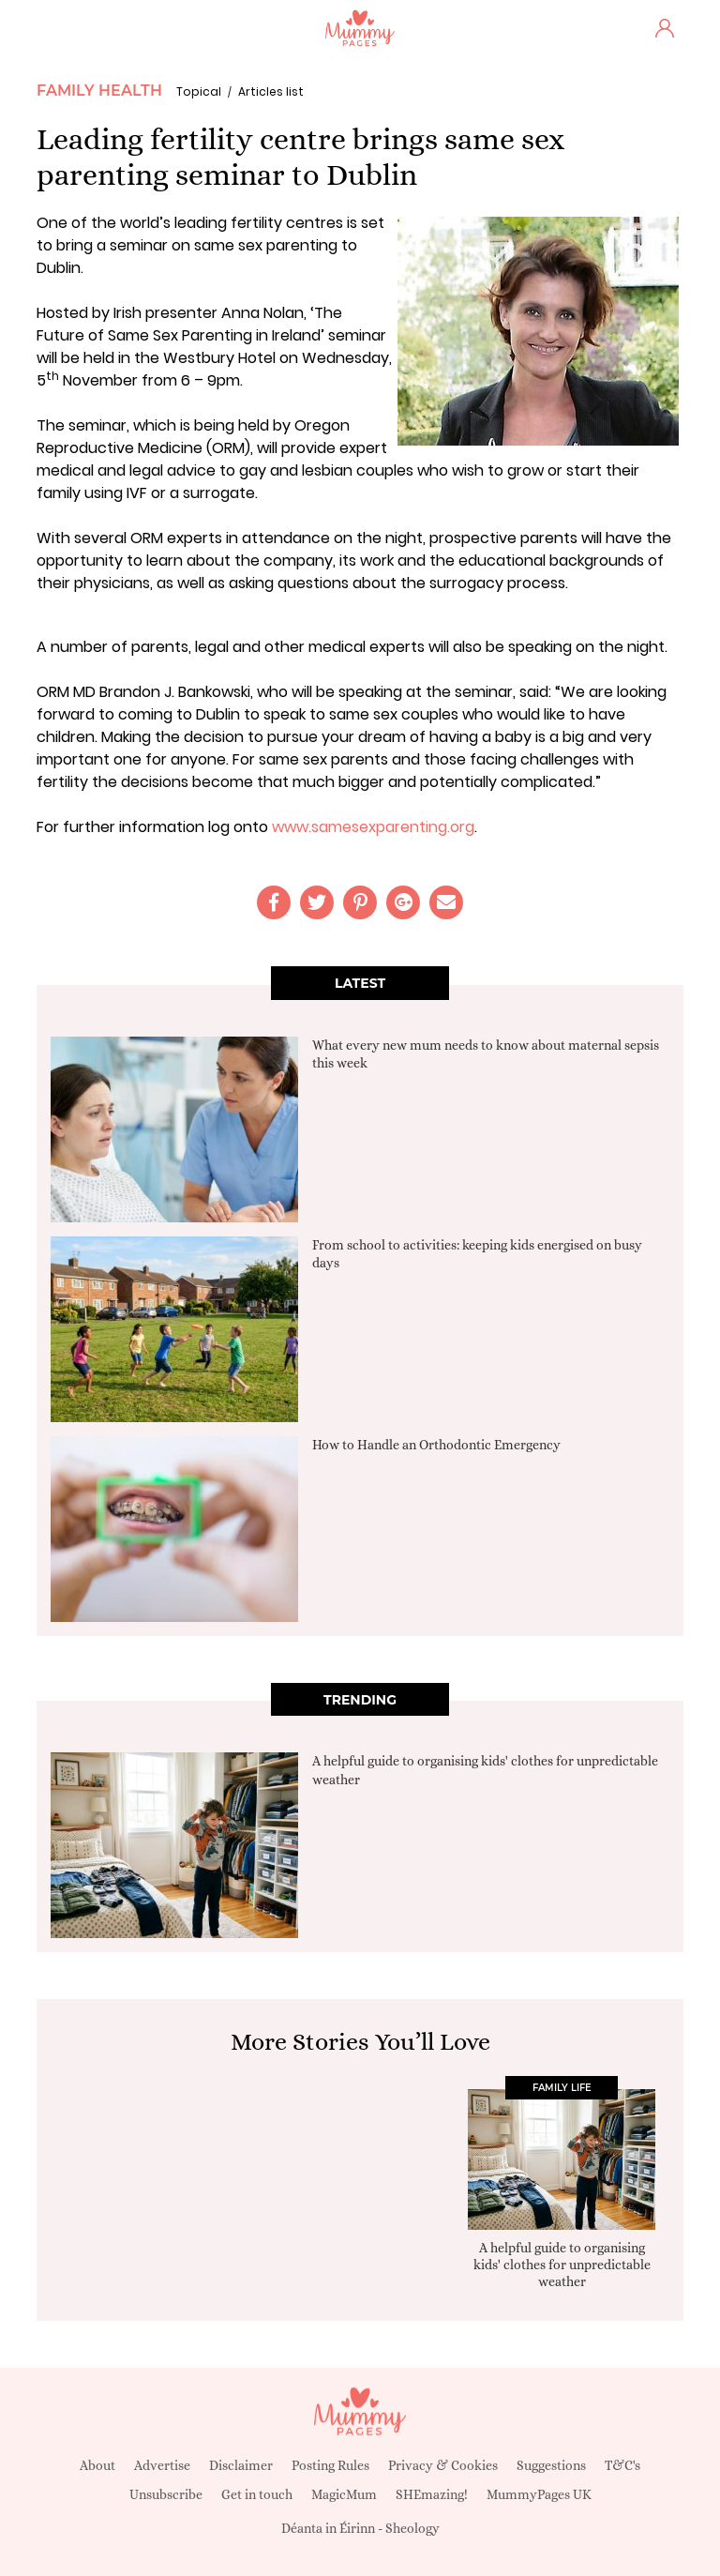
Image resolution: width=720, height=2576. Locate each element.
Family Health (99, 90)
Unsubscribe (165, 2494)
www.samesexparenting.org (373, 827)
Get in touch (256, 2494)
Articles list (271, 91)
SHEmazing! (432, 2494)
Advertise (162, 2465)
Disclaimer (241, 2465)
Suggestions (551, 2465)
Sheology (412, 2528)
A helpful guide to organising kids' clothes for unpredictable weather (562, 2264)
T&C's (622, 2465)
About (97, 2465)
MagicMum (344, 2494)
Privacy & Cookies (443, 2465)
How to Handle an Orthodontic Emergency (436, 1444)
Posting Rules (330, 2465)
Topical (198, 91)
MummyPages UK (539, 2494)
